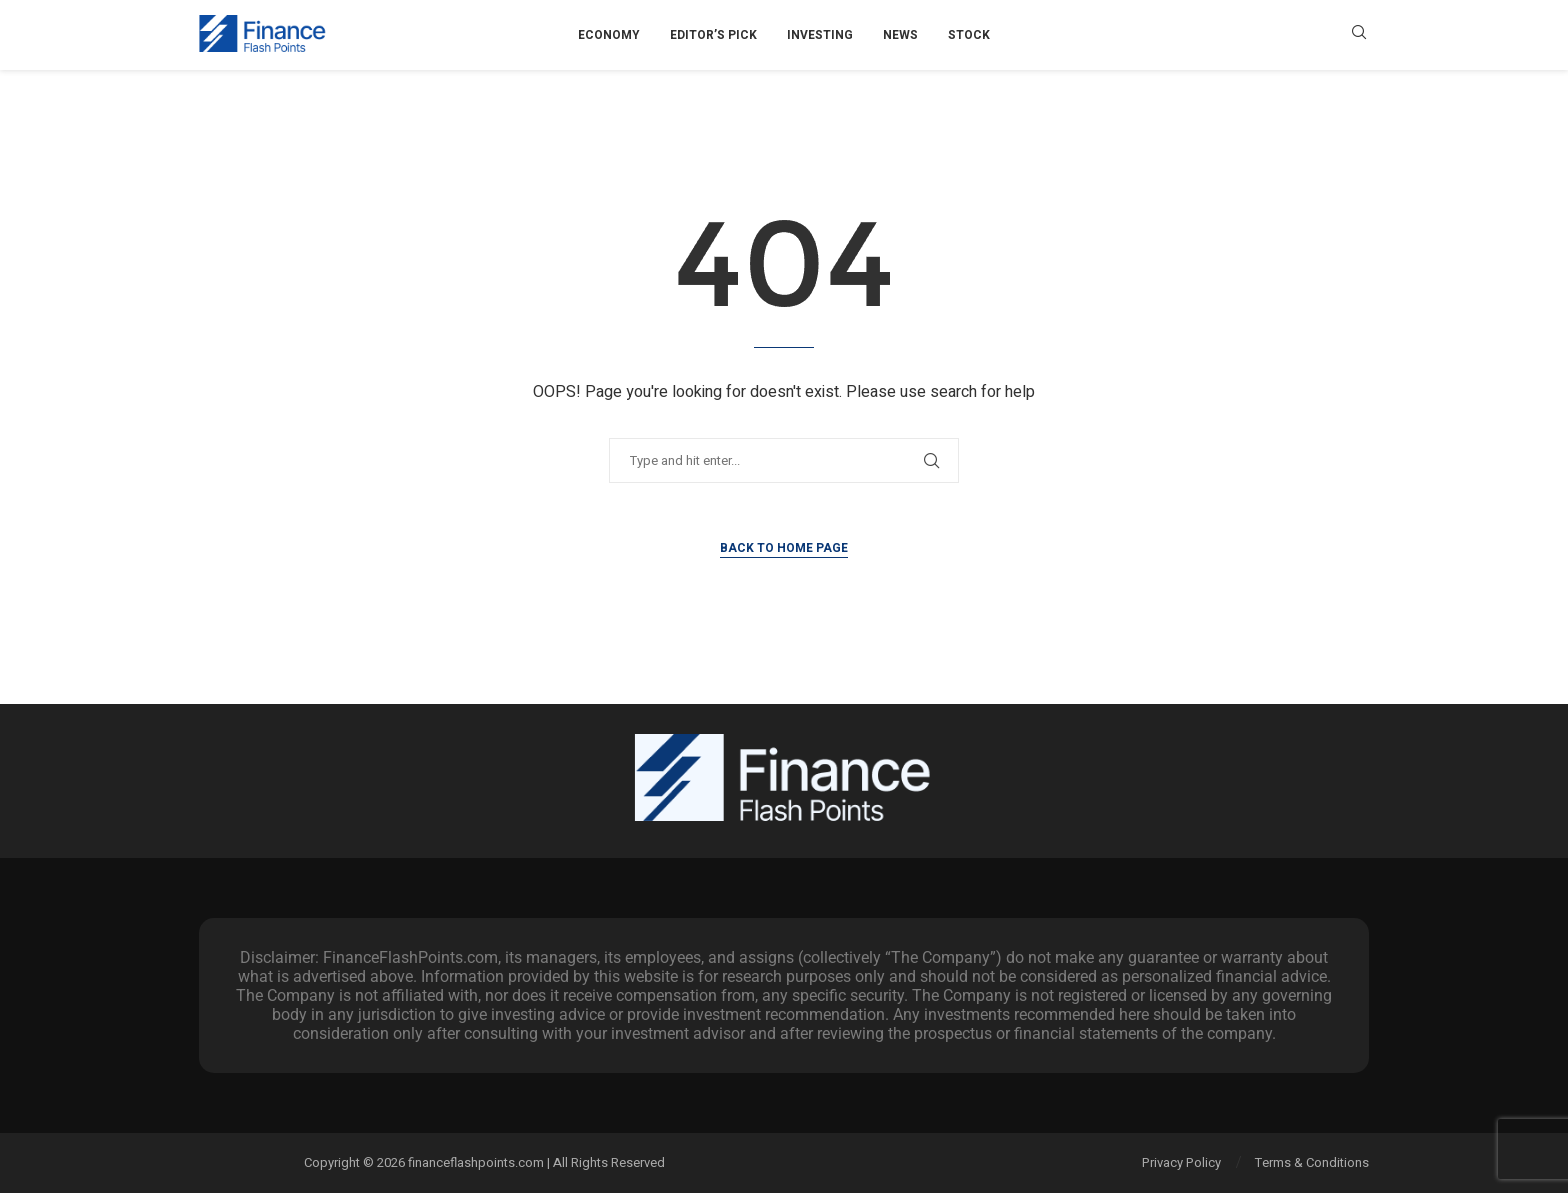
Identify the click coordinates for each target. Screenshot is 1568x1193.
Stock (969, 35)
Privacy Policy (1181, 1162)
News (900, 35)
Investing (820, 35)
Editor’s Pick (713, 35)
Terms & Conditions (1312, 1162)
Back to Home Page (784, 548)
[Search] (1359, 35)
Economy (609, 35)
